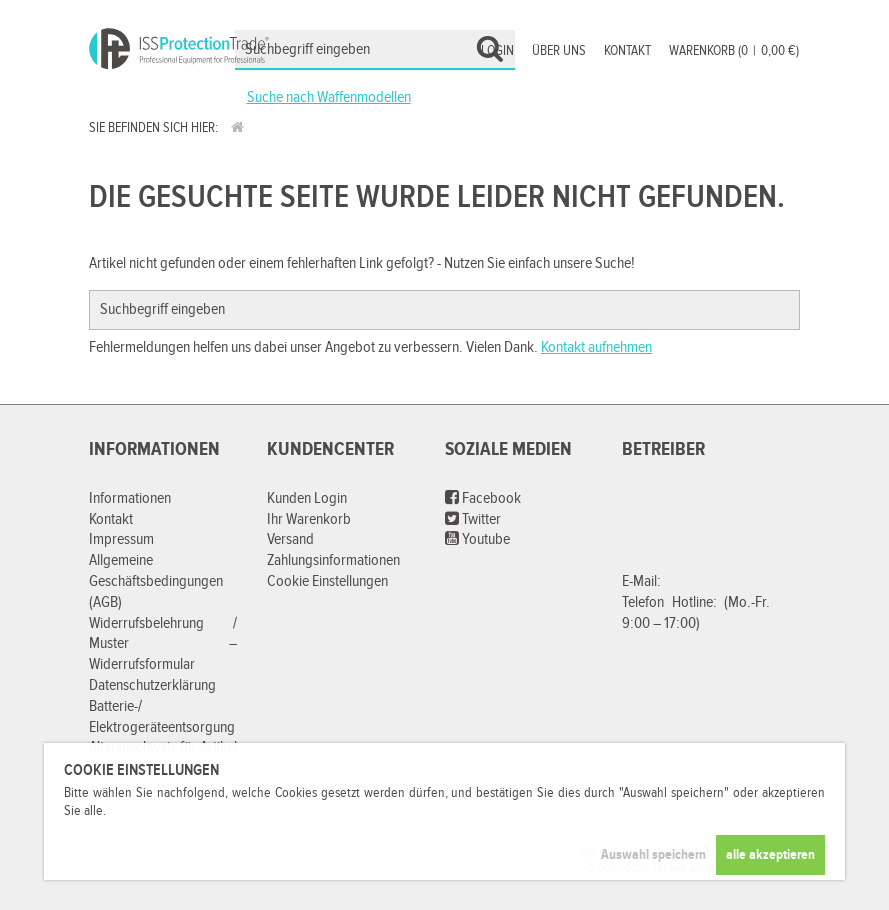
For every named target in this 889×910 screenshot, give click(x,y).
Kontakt (627, 51)
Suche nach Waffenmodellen (329, 97)
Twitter (473, 519)
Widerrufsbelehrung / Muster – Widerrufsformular (163, 644)
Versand (290, 539)
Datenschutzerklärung (152, 685)
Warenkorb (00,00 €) (734, 51)
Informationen (130, 498)
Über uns (559, 51)
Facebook (483, 498)
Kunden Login (307, 498)
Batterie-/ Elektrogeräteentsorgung (162, 717)
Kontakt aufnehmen (596, 347)
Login (497, 51)
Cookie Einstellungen (327, 581)
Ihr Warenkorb (309, 519)
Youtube (477, 539)
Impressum (121, 539)
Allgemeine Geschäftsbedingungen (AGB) (156, 581)
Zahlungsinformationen (333, 560)
